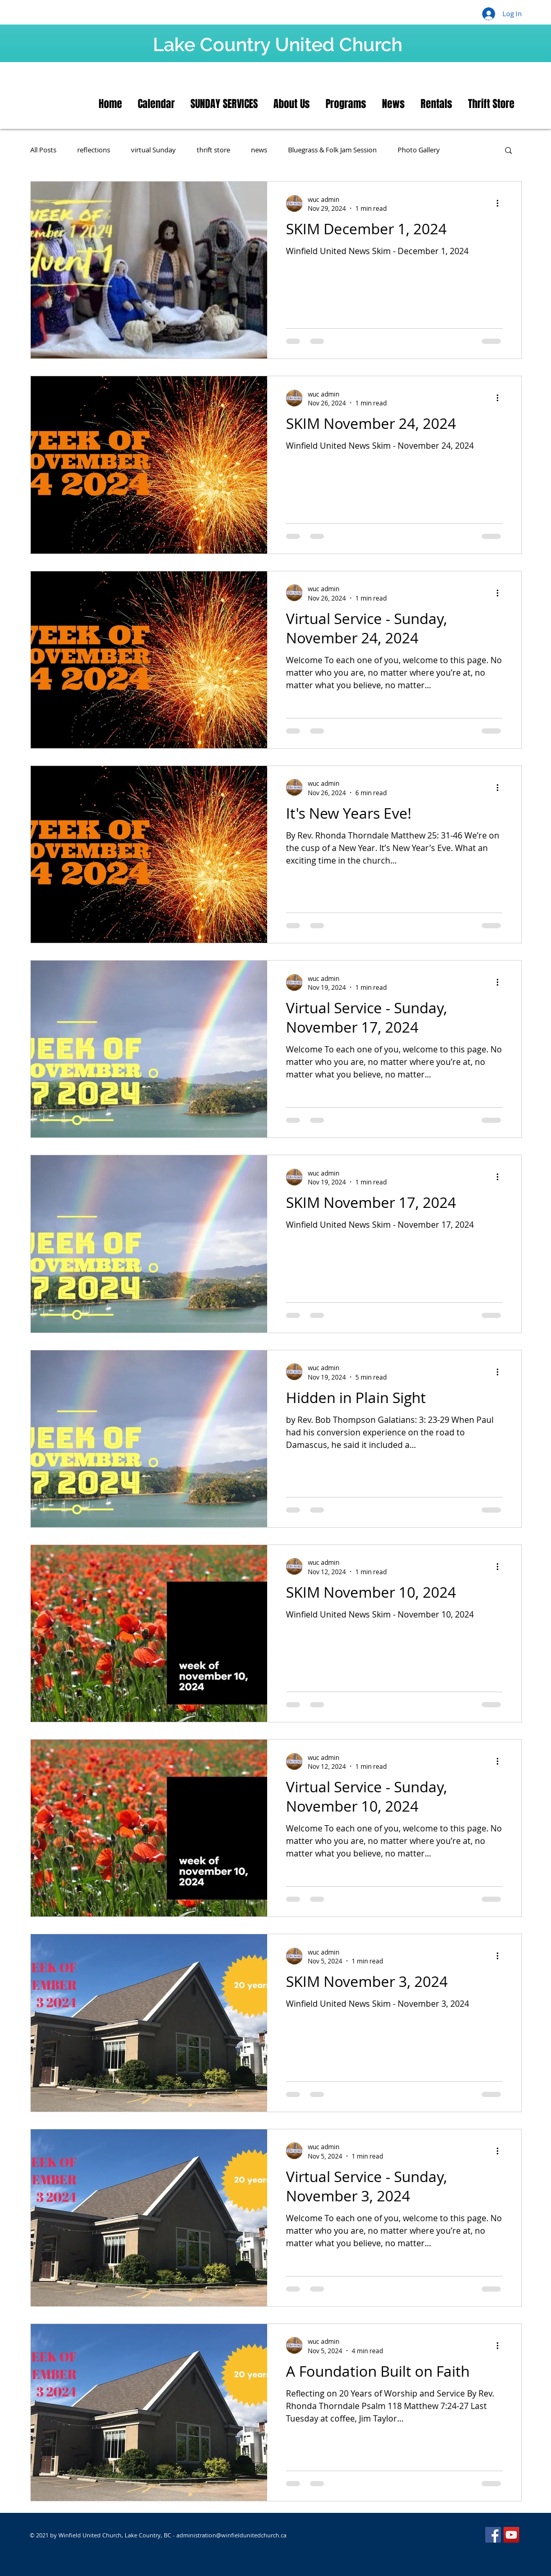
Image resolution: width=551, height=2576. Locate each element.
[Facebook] (493, 2535)
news (259, 149)
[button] (508, 151)
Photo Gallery (419, 149)
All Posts (43, 149)
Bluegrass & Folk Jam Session (332, 149)
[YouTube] (511, 2535)
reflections (93, 149)
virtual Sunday (153, 149)
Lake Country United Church (277, 44)
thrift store (213, 149)
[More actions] (501, 203)
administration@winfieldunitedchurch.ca (231, 2535)
